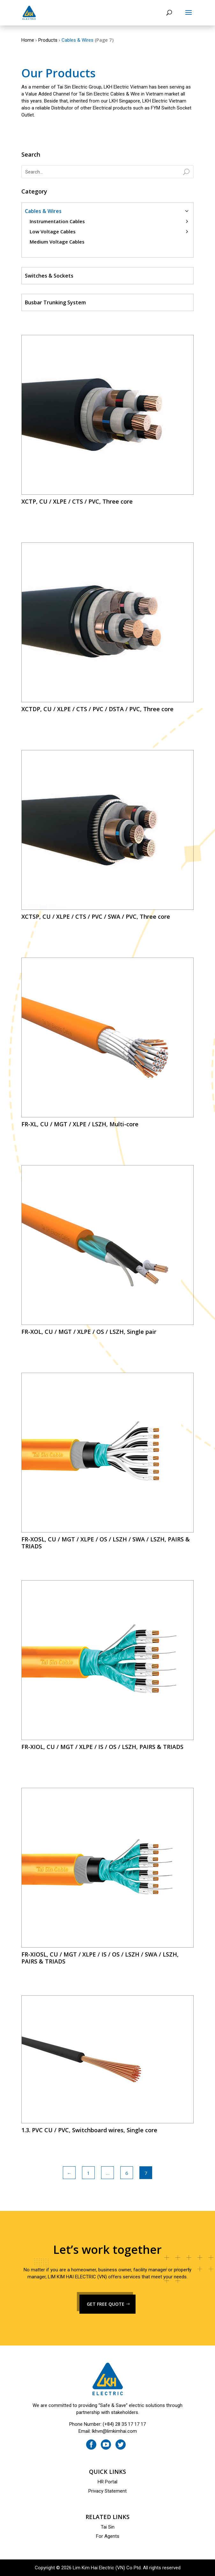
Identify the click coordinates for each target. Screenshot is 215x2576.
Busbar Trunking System (55, 302)
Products (47, 40)
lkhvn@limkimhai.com (114, 2431)
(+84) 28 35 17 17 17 (124, 2424)
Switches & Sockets (49, 275)
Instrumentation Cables (57, 221)
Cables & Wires (43, 211)
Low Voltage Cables (53, 231)
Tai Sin (108, 2527)
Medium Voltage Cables (57, 241)
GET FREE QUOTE (105, 2304)
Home (27, 40)
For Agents (107, 2536)
